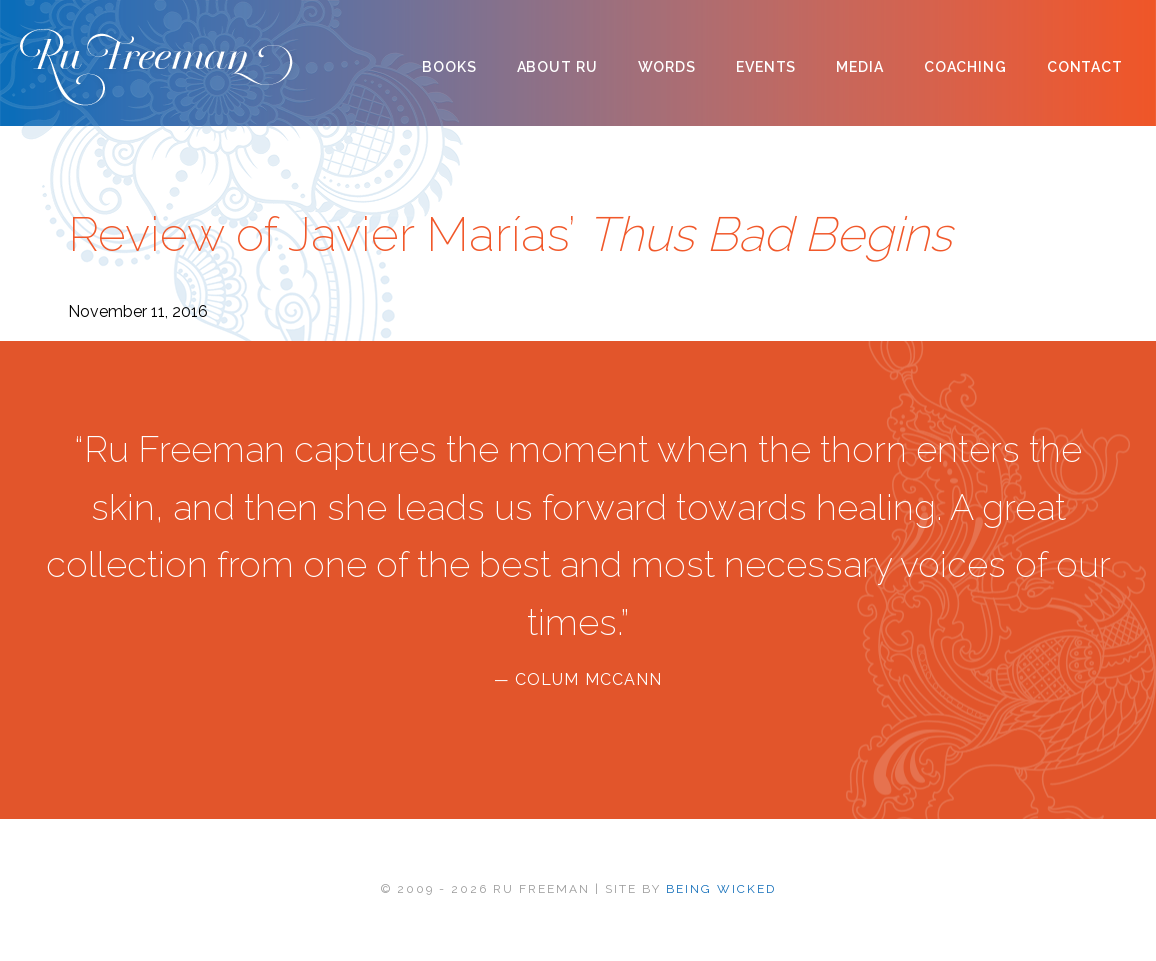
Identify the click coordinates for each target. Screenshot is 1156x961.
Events (766, 67)
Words (667, 67)
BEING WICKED (721, 889)
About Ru (557, 67)
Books (449, 67)
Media (859, 67)
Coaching (965, 67)
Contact (1085, 67)
